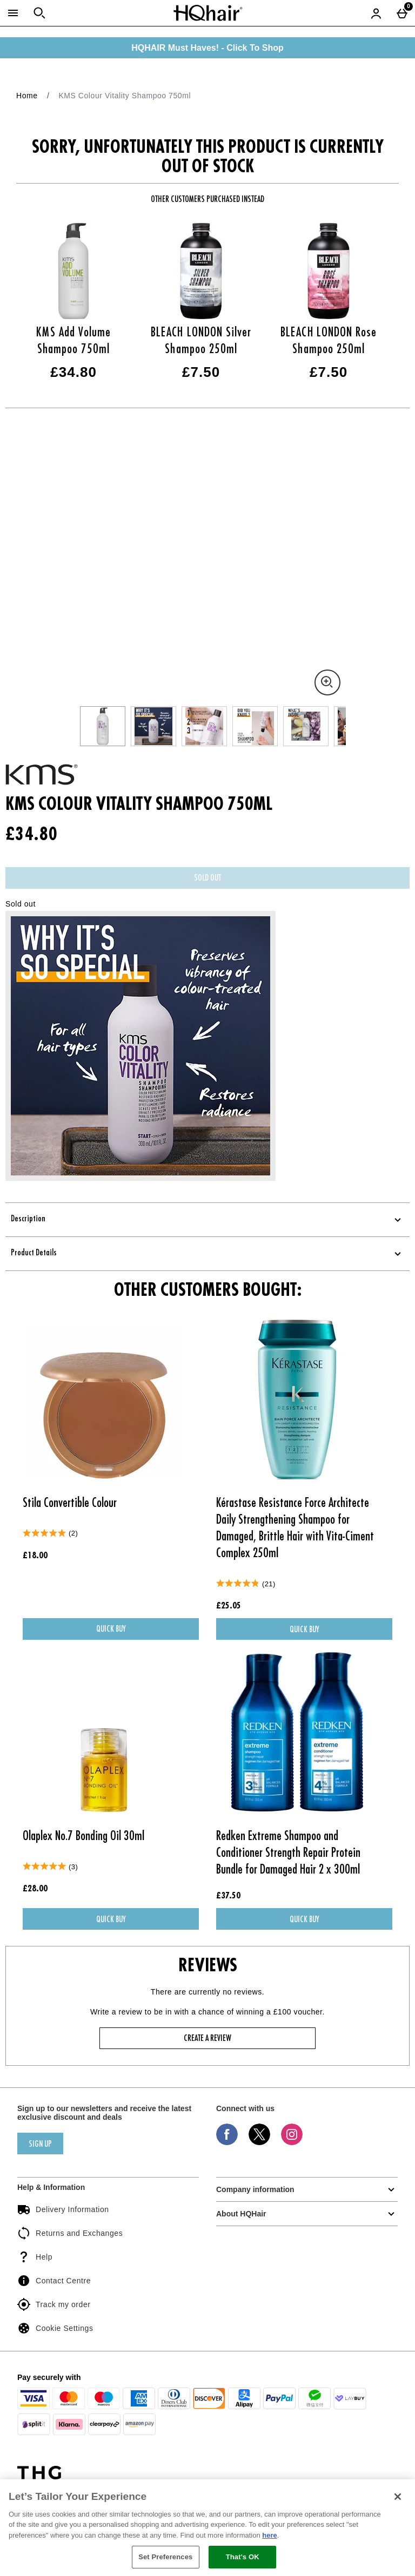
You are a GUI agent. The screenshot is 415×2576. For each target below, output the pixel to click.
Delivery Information (63, 2209)
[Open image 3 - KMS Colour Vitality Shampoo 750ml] (204, 726)
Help (34, 2256)
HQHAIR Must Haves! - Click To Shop (207, 47)
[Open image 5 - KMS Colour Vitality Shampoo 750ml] (306, 726)
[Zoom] (327, 682)
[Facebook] (227, 2142)
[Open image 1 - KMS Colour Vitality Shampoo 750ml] (102, 726)
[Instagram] (292, 2142)
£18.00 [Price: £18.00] (35, 1556)
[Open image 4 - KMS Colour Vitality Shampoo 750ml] (255, 726)
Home (27, 95)
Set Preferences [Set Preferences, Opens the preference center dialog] (165, 2557)
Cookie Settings (55, 2328)
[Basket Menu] (402, 13)
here (269, 2535)
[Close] (398, 2497)
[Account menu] (376, 13)
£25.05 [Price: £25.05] (228, 1606)
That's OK (242, 2557)
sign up (40, 2144)
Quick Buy (129, 1632)
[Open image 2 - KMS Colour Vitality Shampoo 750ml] (153, 726)
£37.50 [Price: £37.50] (228, 1896)
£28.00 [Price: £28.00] (35, 1889)
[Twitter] (259, 2142)
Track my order (53, 2304)
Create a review (207, 2039)
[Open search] (39, 13)
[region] (207, 2527)
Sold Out (207, 878)
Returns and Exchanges (70, 2233)
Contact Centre (54, 2280)
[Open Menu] (13, 13)
